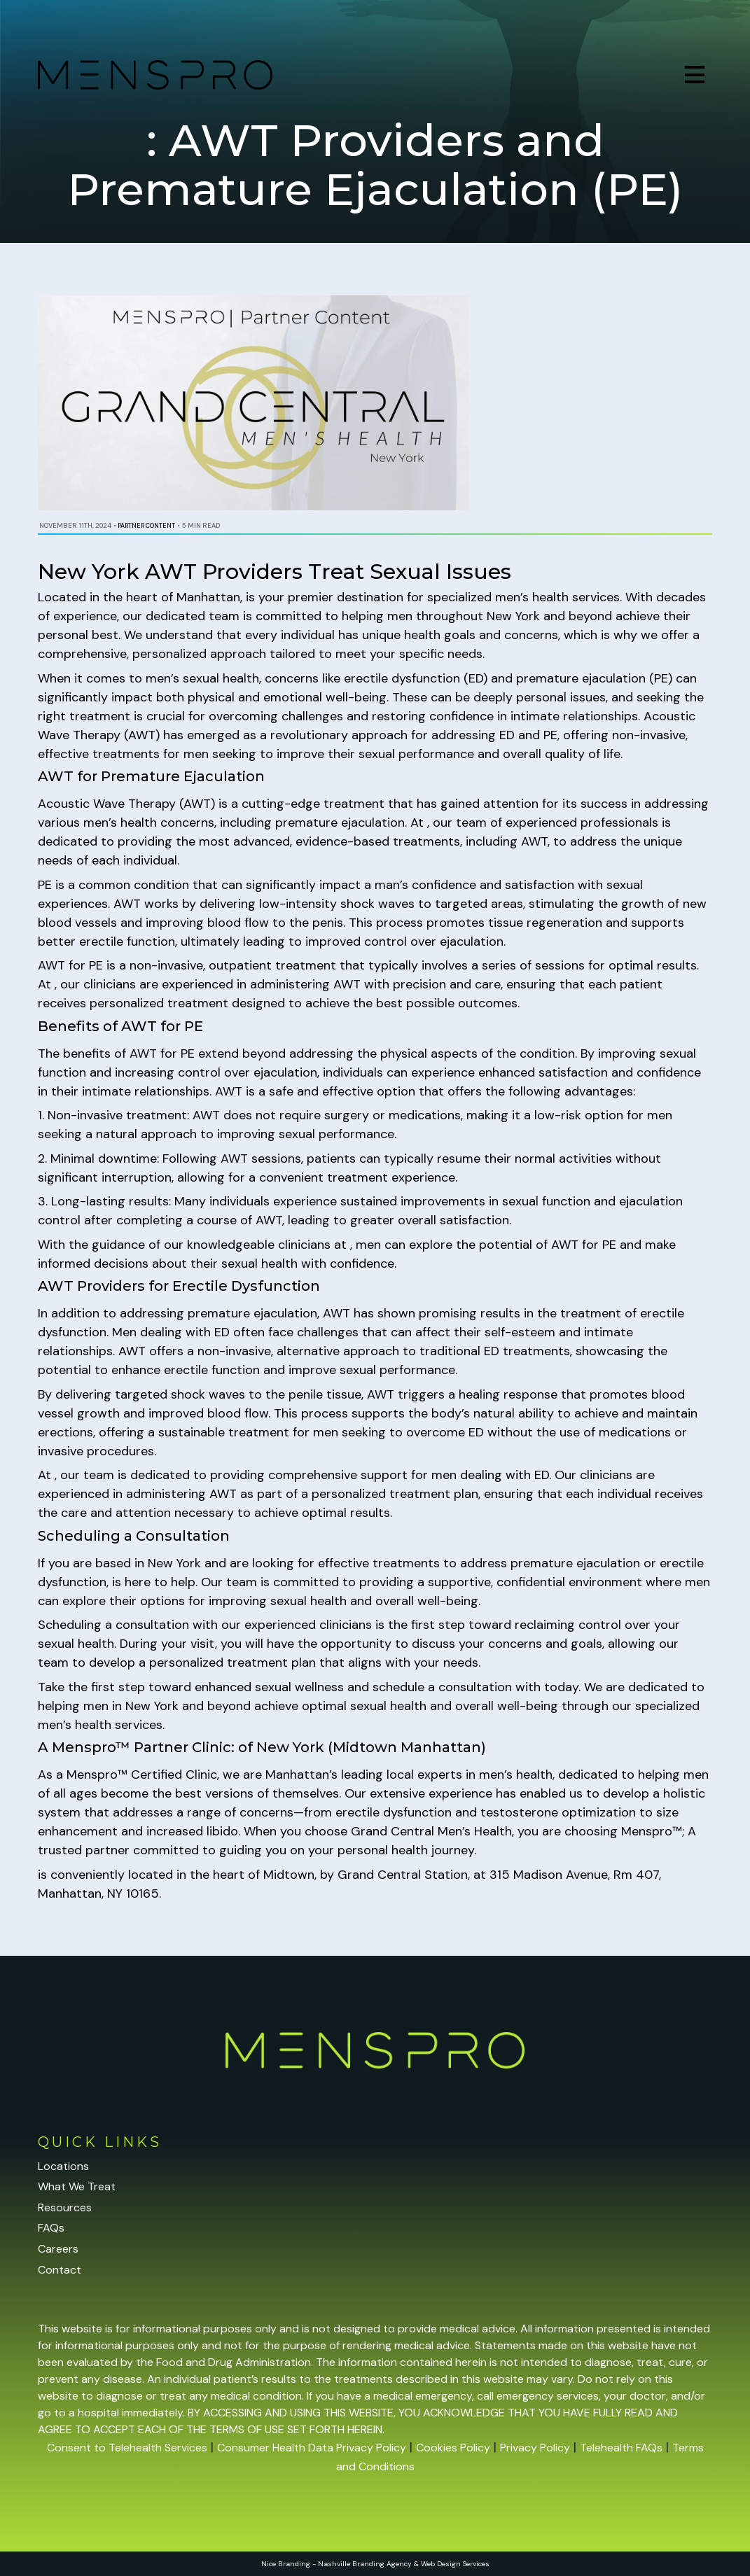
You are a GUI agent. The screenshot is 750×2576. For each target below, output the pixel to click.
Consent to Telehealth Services (127, 2447)
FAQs (51, 2227)
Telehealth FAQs (621, 2447)
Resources (65, 2207)
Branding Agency (382, 2563)
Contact (59, 2269)
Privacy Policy (535, 2447)
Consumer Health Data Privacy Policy (311, 2447)
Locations (63, 2166)
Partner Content (146, 526)
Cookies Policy (453, 2447)
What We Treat (77, 2186)
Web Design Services (455, 2563)
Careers (58, 2248)
